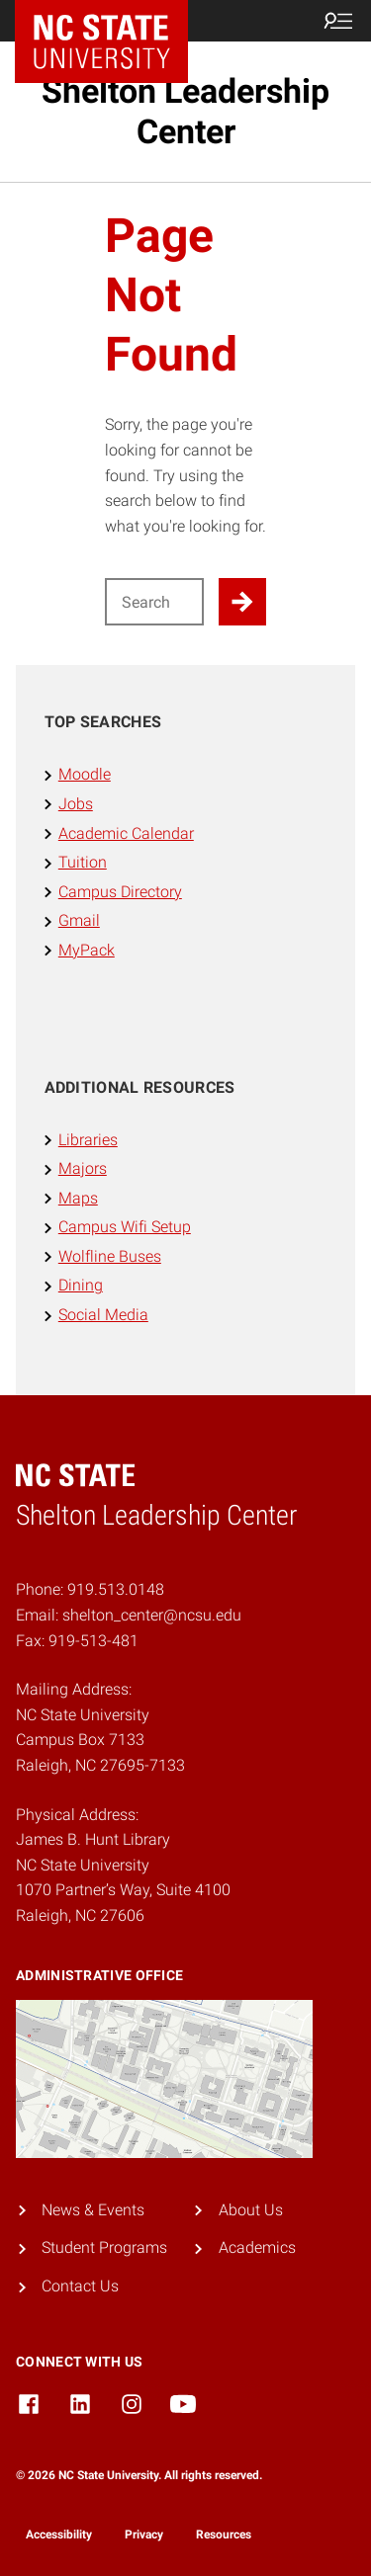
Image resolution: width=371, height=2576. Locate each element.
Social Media (103, 1314)
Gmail (79, 920)
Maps (78, 1198)
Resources (223, 2534)
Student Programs (104, 2247)
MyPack (86, 950)
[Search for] (155, 601)
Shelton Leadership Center (185, 111)
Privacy (144, 2534)
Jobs (75, 803)
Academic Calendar (126, 833)
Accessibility (59, 2534)
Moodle (84, 774)
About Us (251, 2210)
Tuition (82, 862)
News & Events (93, 2210)
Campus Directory (120, 891)
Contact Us (80, 2286)
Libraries (88, 1139)
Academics (257, 2247)
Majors (82, 1168)
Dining (80, 1285)
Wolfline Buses (109, 1256)
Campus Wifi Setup (124, 1226)
